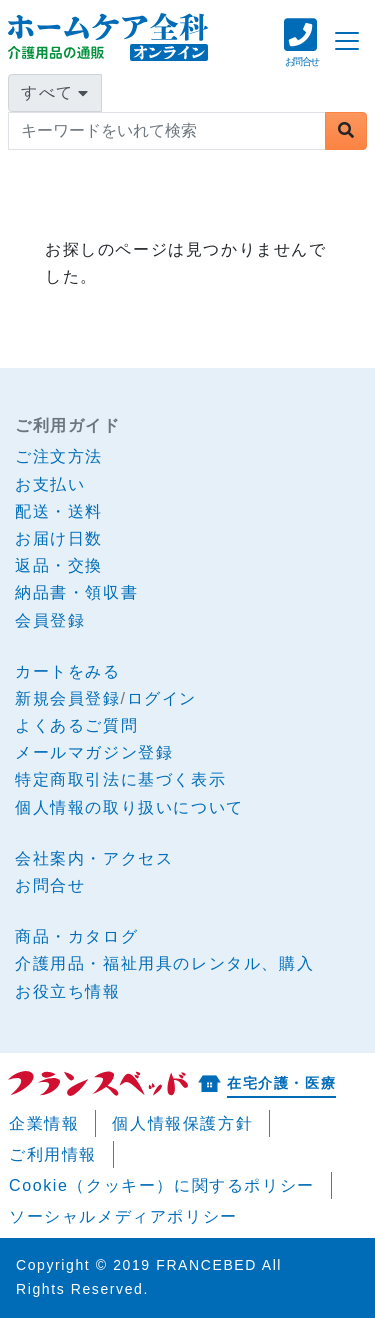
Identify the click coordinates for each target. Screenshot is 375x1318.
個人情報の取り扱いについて (129, 807)
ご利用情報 (53, 1154)
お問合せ (50, 885)
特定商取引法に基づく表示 (120, 779)
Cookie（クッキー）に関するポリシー (162, 1185)
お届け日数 (59, 538)
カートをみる (68, 671)
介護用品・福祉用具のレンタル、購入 (164, 963)
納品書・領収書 (76, 592)
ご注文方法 (59, 456)
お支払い (50, 484)
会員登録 (50, 620)
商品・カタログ (76, 936)
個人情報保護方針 (182, 1123)
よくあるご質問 (76, 725)
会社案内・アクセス (94, 858)
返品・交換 (59, 565)
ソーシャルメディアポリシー (123, 1216)
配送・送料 (59, 511)
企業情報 (44, 1123)
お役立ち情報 (68, 991)
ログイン (162, 698)
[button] (301, 52)
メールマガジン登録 (94, 752)
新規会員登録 (68, 698)
